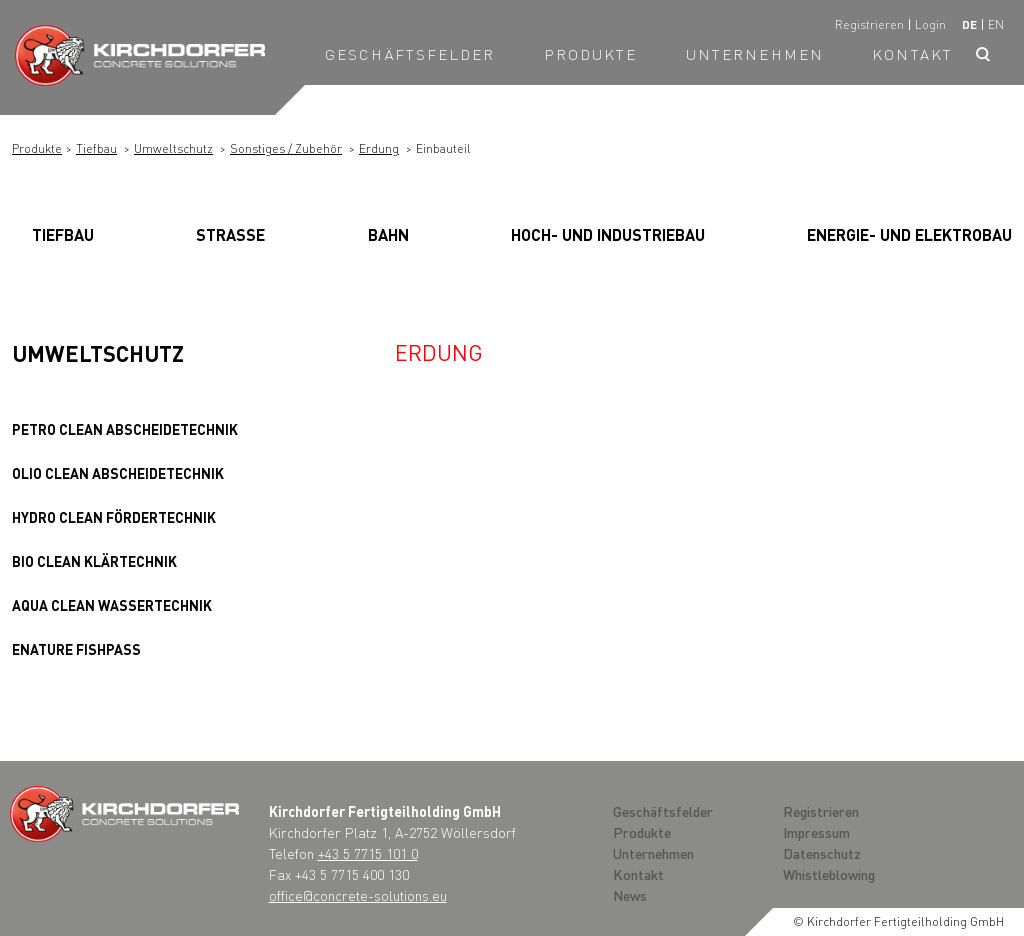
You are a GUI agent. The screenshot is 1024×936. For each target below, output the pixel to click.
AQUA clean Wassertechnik (112, 605)
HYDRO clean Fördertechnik (114, 517)
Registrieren (869, 24)
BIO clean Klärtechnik (94, 561)
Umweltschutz (173, 148)
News (630, 895)
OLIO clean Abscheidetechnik (118, 473)
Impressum (816, 832)
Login (930, 24)
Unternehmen (755, 54)
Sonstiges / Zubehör (286, 148)
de (969, 24)
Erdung (379, 148)
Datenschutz (822, 853)
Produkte (591, 54)
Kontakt (912, 54)
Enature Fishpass (76, 649)
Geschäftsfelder (410, 54)
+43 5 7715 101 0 (368, 853)
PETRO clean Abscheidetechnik (125, 429)
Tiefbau (96, 148)
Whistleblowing (829, 874)
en (996, 24)
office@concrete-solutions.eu (358, 895)
